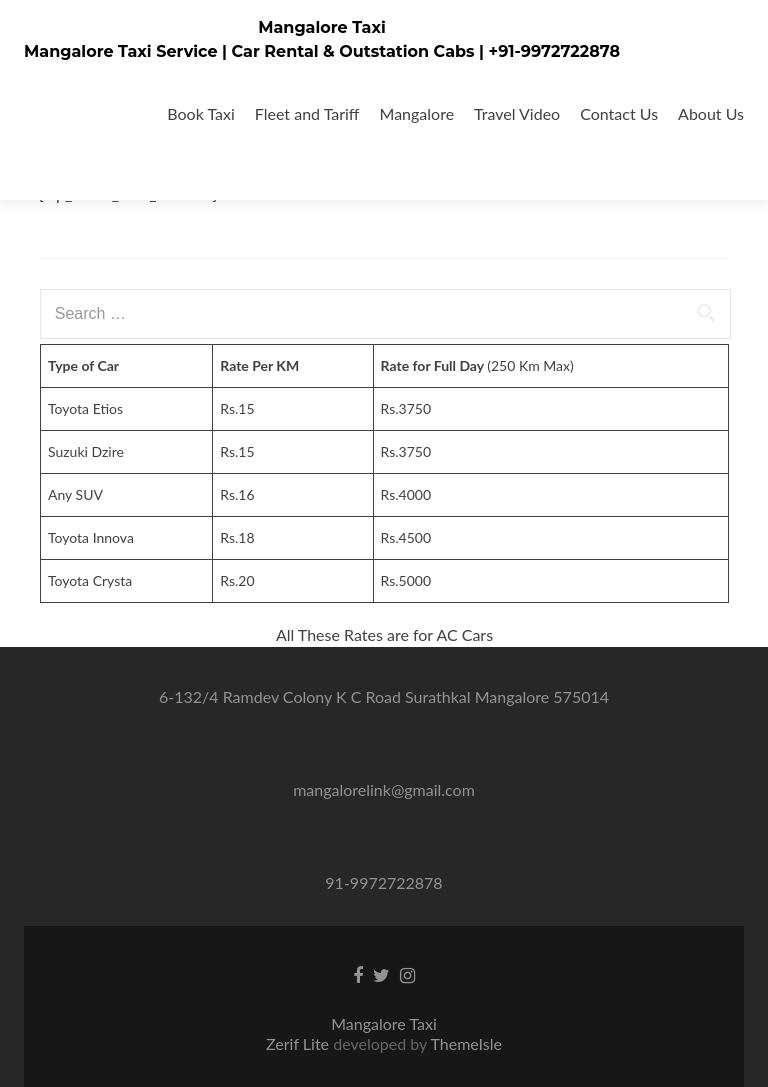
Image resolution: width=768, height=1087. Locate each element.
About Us (711, 113)
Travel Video (517, 113)
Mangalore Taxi (322, 27)
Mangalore (417, 113)
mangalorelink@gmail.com (384, 789)
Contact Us (619, 113)
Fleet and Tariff (307, 113)
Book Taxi (201, 113)
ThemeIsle (465, 1043)
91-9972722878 (383, 882)
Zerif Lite (299, 1043)
